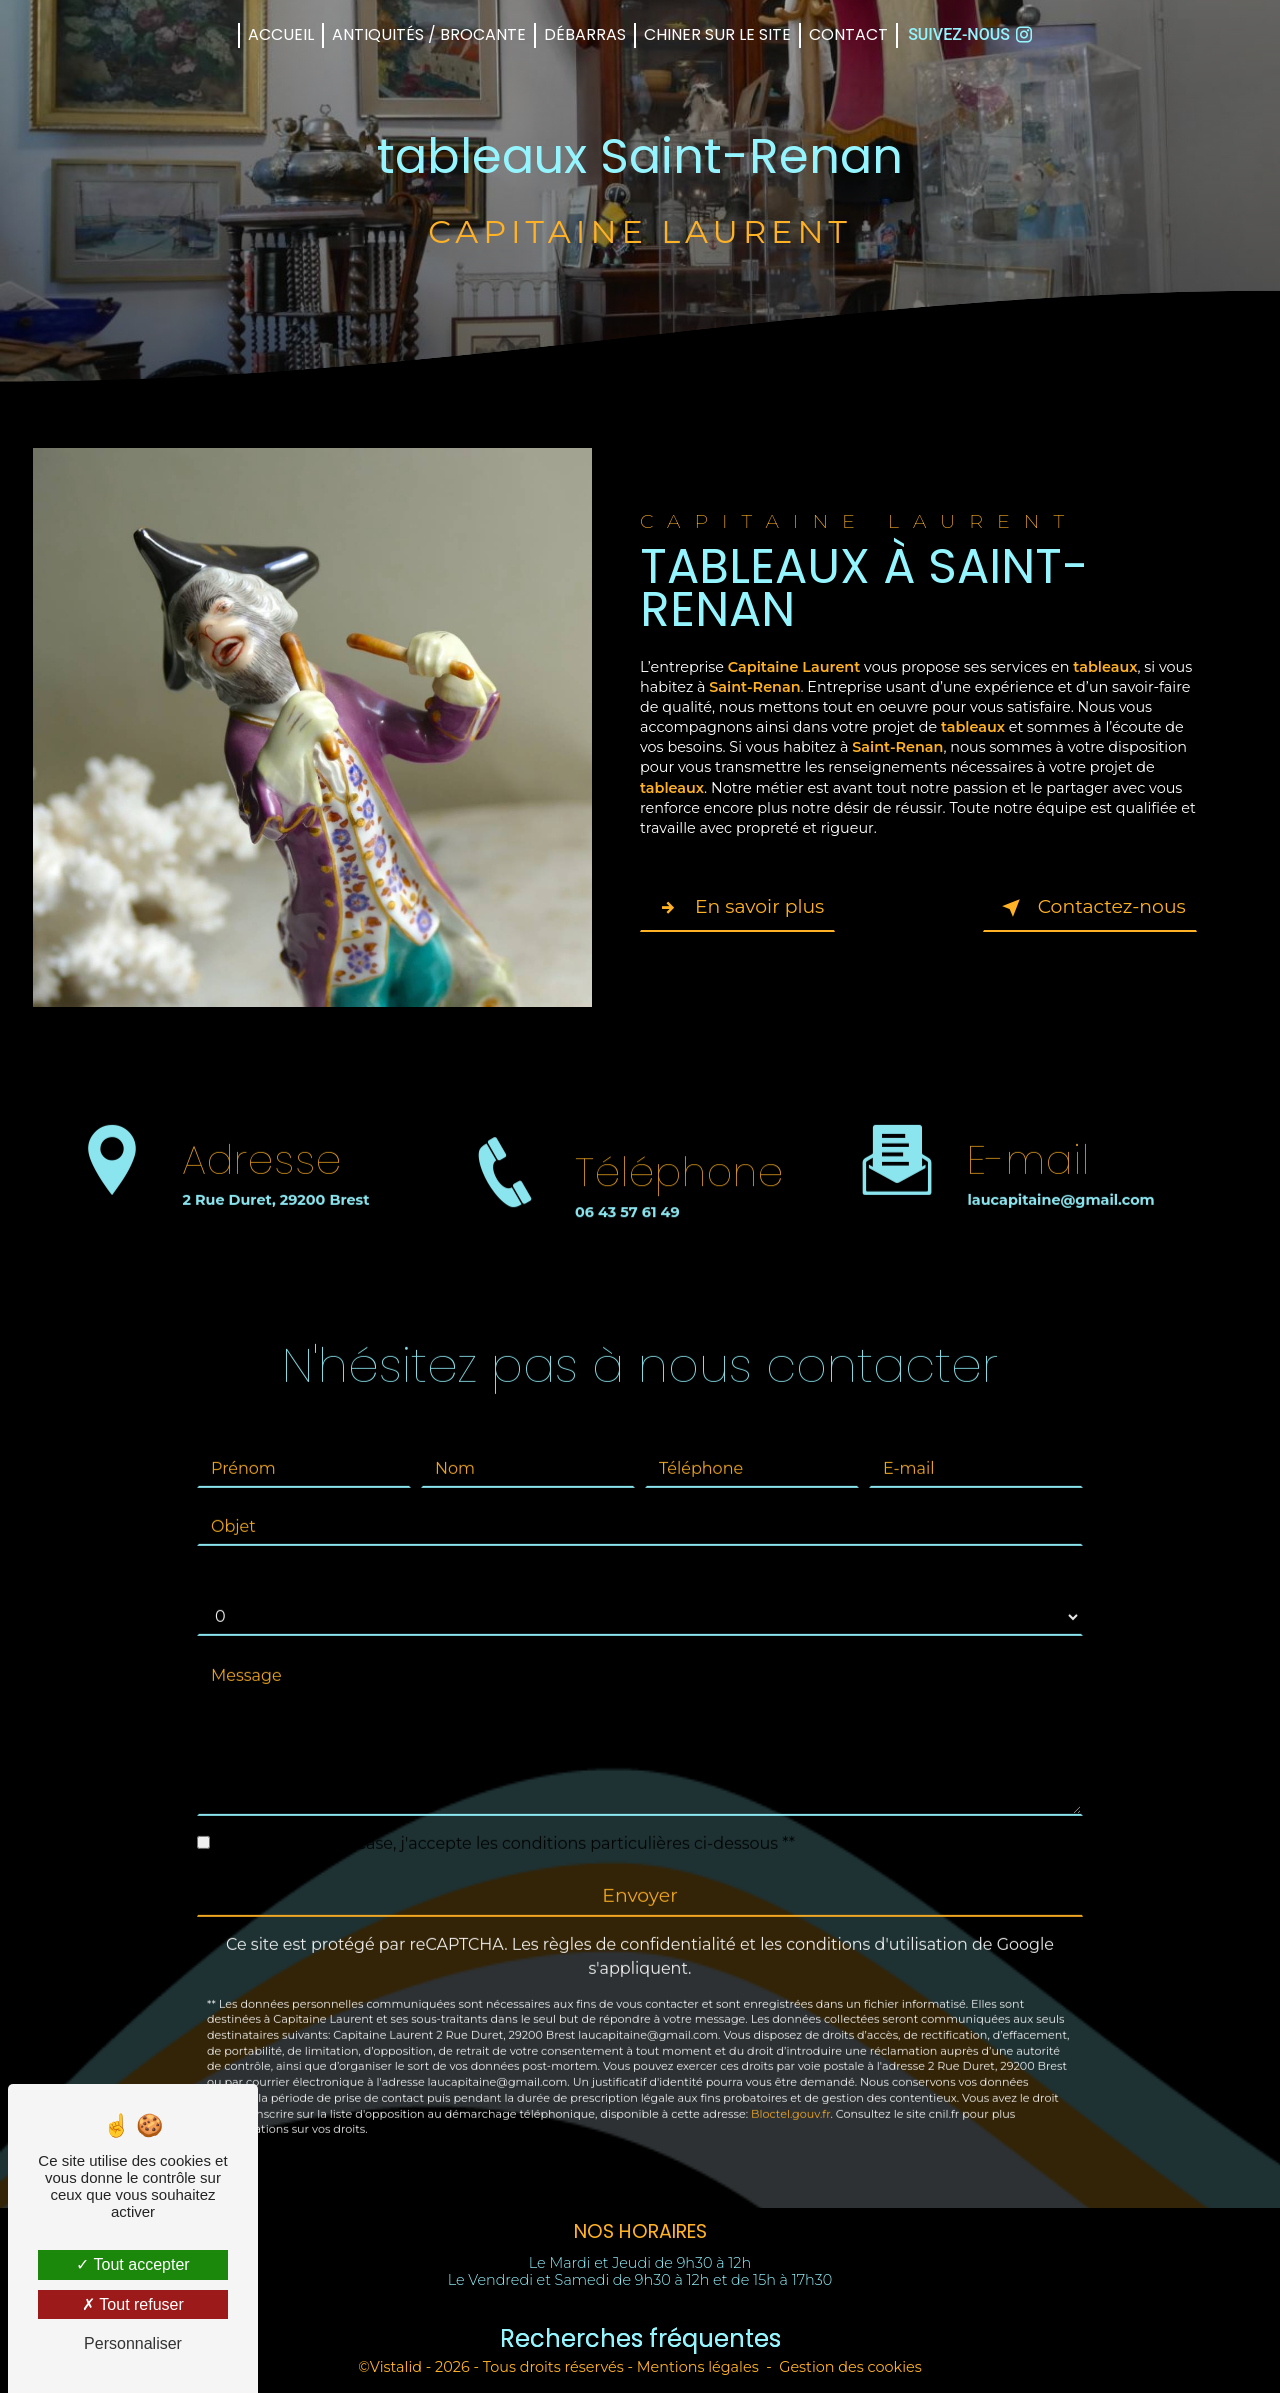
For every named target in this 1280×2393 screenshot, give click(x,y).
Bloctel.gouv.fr (791, 2094)
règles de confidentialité (639, 1924)
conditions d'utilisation (877, 1924)
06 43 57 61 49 (627, 1232)
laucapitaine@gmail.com (1060, 1180)
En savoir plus (739, 908)
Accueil (281, 34)
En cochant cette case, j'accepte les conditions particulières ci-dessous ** (506, 1823)
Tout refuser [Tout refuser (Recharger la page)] (133, 2304)
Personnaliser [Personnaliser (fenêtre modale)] (133, 2343)
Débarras (585, 34)
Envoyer (640, 1876)
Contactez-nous (1088, 908)
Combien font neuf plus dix (305, 1557)
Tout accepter (132, 2264)
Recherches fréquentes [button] (640, 2338)
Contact (848, 34)
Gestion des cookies (850, 2367)
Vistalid (396, 2367)
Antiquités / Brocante (429, 34)
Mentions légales (698, 2367)
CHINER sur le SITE (717, 34)
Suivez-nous (970, 34)
